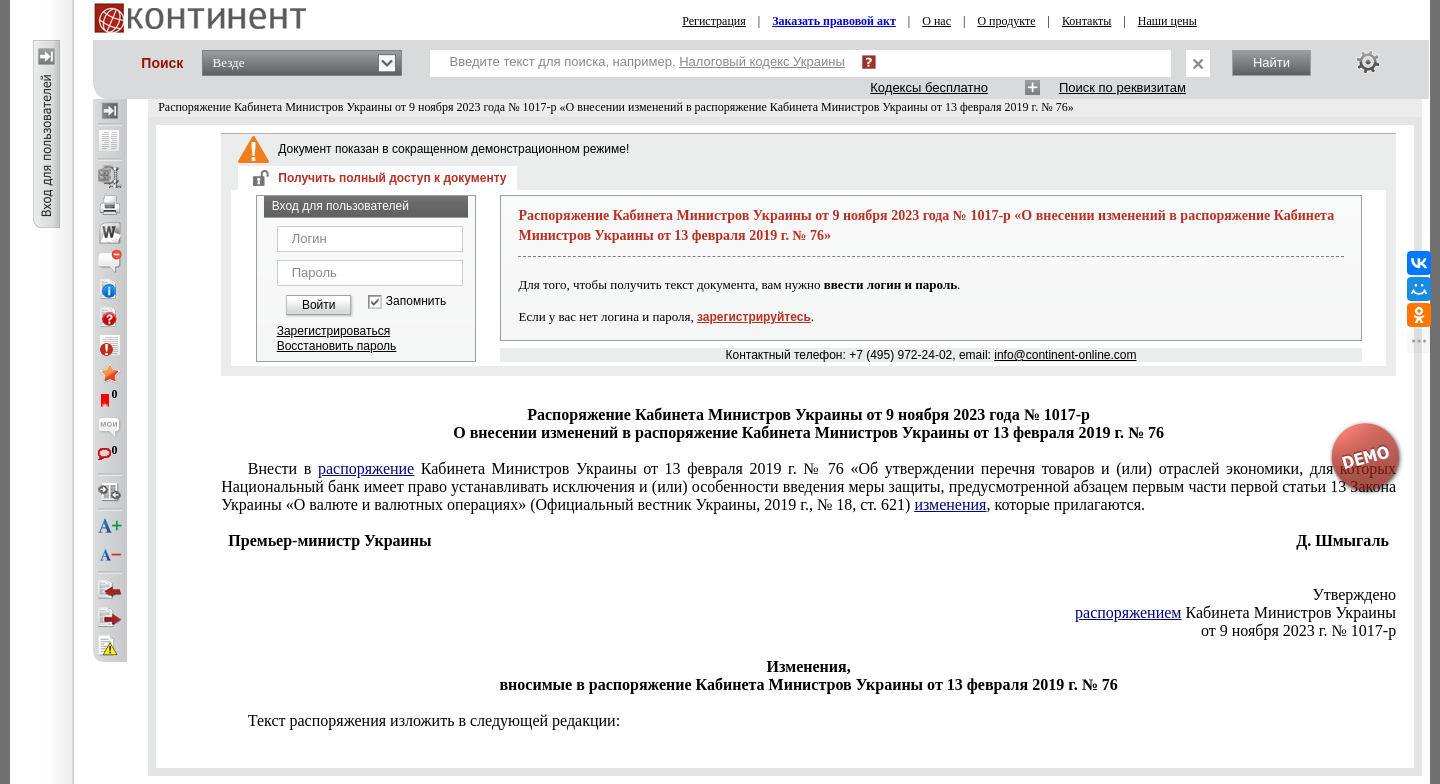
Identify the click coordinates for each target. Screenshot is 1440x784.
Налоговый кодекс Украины (762, 61)
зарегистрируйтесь (754, 317)
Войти (319, 305)
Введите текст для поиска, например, (647, 61)
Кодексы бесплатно (929, 87)
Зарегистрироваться (333, 331)
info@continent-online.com (1065, 355)
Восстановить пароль (337, 346)
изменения (950, 504)
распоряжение (366, 468)
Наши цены (1167, 21)
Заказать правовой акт (834, 21)
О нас (936, 21)
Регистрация (714, 21)
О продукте (1006, 21)
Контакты (1087, 21)
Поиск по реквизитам (1122, 87)
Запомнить (416, 301)
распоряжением (1128, 612)
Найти (1271, 62)
